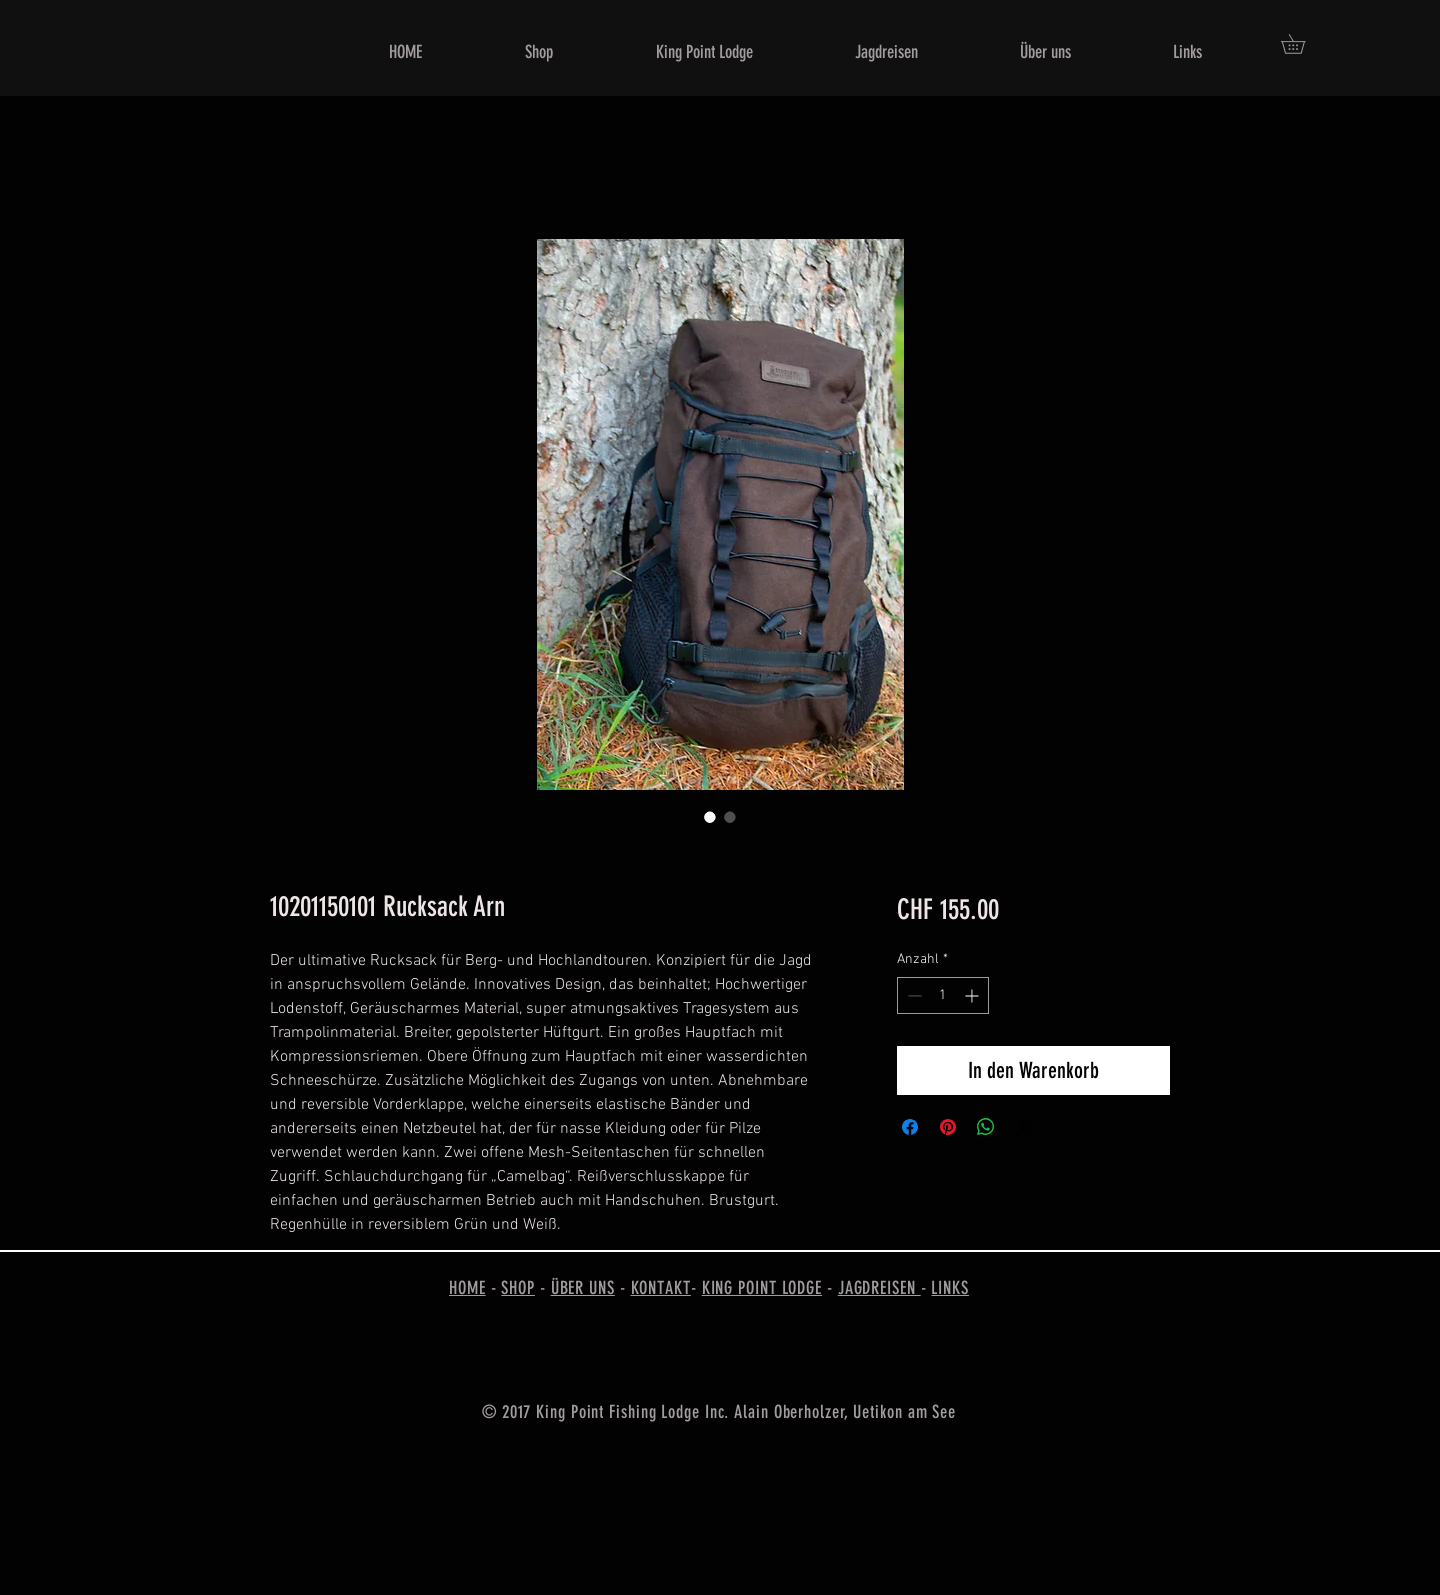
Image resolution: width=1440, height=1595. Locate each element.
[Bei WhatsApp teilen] (986, 1127)
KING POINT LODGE (762, 1288)
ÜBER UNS (583, 1288)
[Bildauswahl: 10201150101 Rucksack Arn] (710, 817)
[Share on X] (1024, 1127)
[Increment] (973, 995)
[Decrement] (912, 995)
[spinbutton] (943, 995)
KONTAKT (661, 1288)
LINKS (950, 1288)
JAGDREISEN (879, 1288)
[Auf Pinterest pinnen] (948, 1127)
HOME (467, 1288)
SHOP (518, 1288)
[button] (1302, 44)
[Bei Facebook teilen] (910, 1127)
